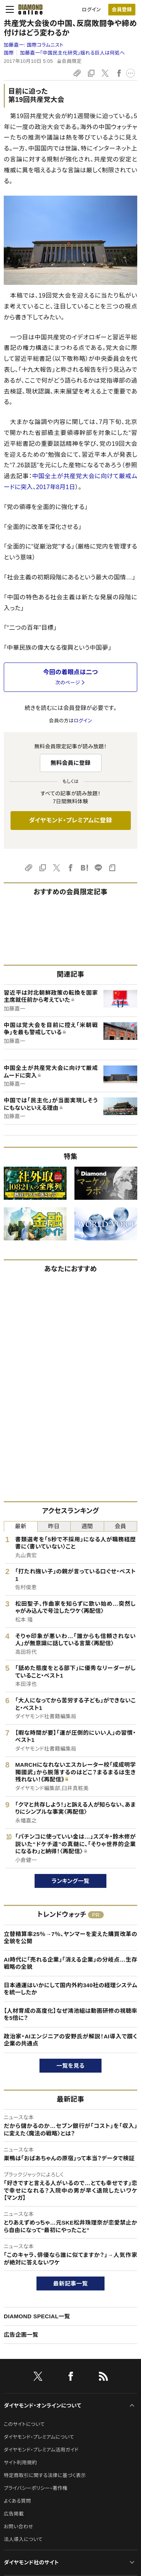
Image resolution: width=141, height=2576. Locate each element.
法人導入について (23, 2539)
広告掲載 (14, 2514)
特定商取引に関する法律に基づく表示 (45, 2475)
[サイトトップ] (30, 9)
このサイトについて (24, 2424)
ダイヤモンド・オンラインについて (42, 2406)
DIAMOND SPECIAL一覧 (37, 2316)
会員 (120, 1526)
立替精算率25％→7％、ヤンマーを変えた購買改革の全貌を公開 (70, 1938)
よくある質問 (17, 2501)
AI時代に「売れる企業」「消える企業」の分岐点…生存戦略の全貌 (70, 1963)
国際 (9, 53)
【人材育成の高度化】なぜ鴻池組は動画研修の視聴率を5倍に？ (70, 2014)
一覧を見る (70, 2065)
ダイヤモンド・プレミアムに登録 (70, 820)
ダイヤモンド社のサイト (31, 2562)
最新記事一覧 (70, 2283)
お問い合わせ (18, 2526)
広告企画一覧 (21, 2334)
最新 (20, 1526)
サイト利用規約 (20, 2462)
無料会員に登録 (70, 763)
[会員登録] (121, 9)
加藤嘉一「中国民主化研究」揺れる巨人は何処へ (72, 53)
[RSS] (103, 2378)
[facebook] (70, 2378)
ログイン (91, 9)
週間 (87, 1526)
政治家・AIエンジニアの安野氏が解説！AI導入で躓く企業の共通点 (70, 2040)
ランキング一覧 (70, 1881)
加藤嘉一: (34, 45)
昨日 (54, 1526)
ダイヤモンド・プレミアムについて (39, 2437)
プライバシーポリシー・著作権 (36, 2488)
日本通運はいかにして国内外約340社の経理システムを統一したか (70, 1989)
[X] (38, 2378)
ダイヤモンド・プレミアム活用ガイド (41, 2450)
